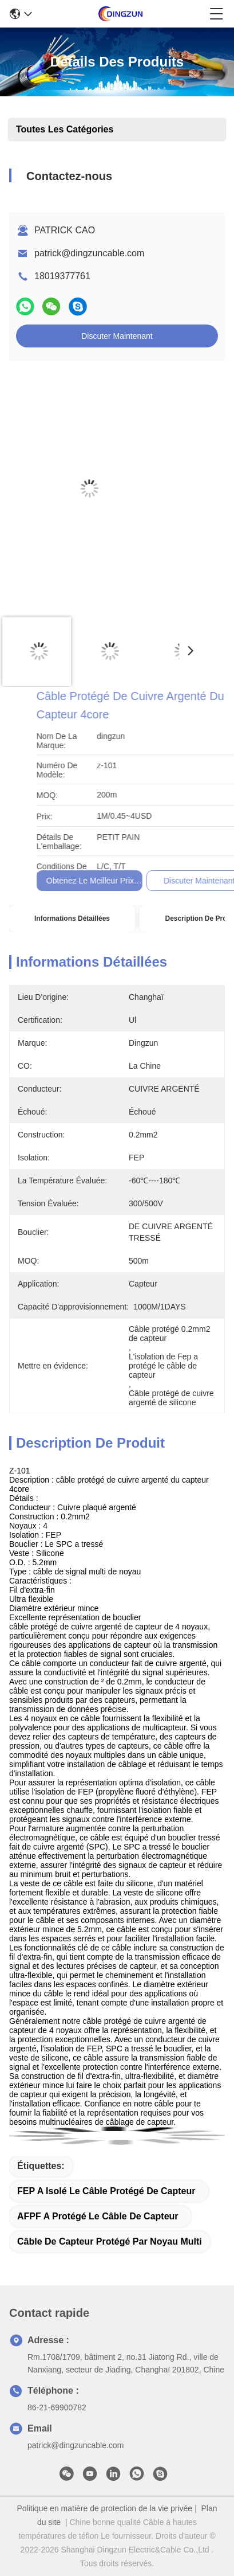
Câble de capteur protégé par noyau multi (109, 2241)
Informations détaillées (72, 918)
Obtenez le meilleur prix (175, 881)
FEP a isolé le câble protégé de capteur (106, 2191)
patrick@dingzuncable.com (89, 253)
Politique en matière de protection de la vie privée (105, 2508)
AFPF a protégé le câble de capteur (98, 2216)
